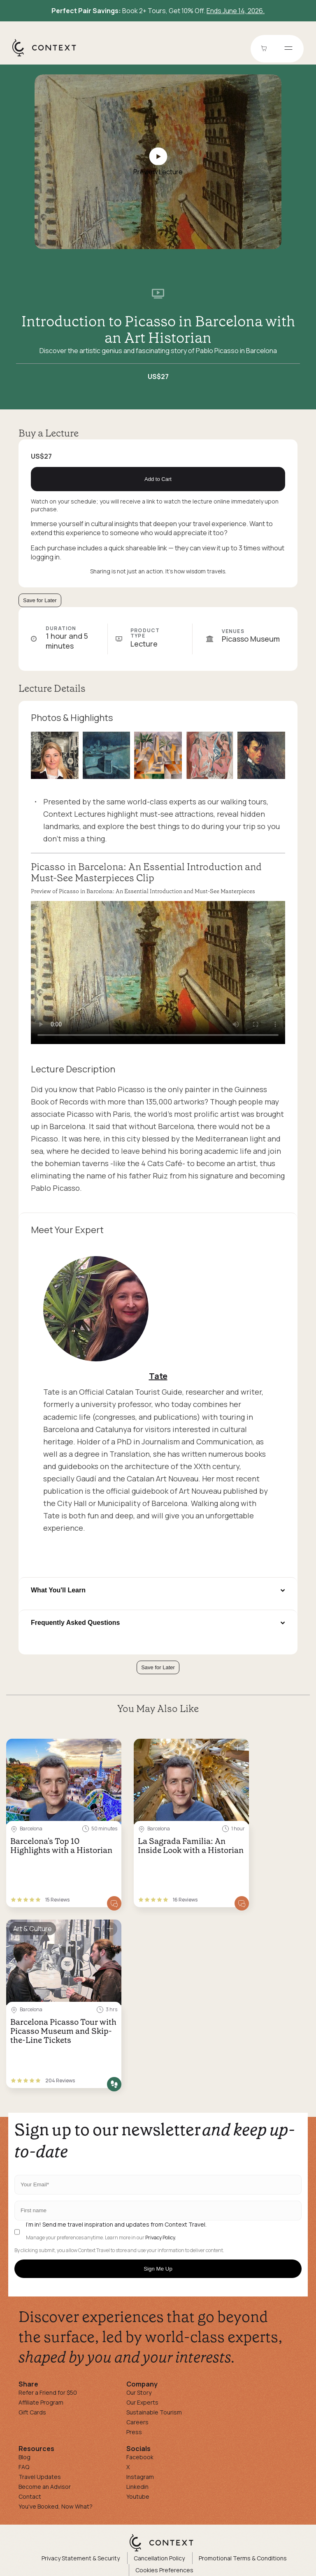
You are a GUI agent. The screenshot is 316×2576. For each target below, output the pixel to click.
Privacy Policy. (160, 2237)
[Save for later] (109, 1748)
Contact (30, 2496)
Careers (137, 2422)
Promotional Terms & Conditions (243, 2558)
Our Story (138, 2392)
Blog (24, 2457)
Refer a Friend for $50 (48, 2392)
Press (134, 2432)
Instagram (140, 2477)
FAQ (24, 2467)
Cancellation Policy (159, 2558)
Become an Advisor (45, 2487)
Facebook (139, 2457)
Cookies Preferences (164, 2570)
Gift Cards (32, 2412)
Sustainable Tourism (154, 2412)
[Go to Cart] (265, 49)
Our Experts (142, 2402)
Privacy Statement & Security (81, 2558)
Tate (158, 1376)
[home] (48, 55)
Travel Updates (40, 2477)
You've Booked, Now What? (56, 2506)
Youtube (137, 2496)
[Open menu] (288, 48)
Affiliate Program (41, 2402)
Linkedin (137, 2487)
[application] (158, 972)
